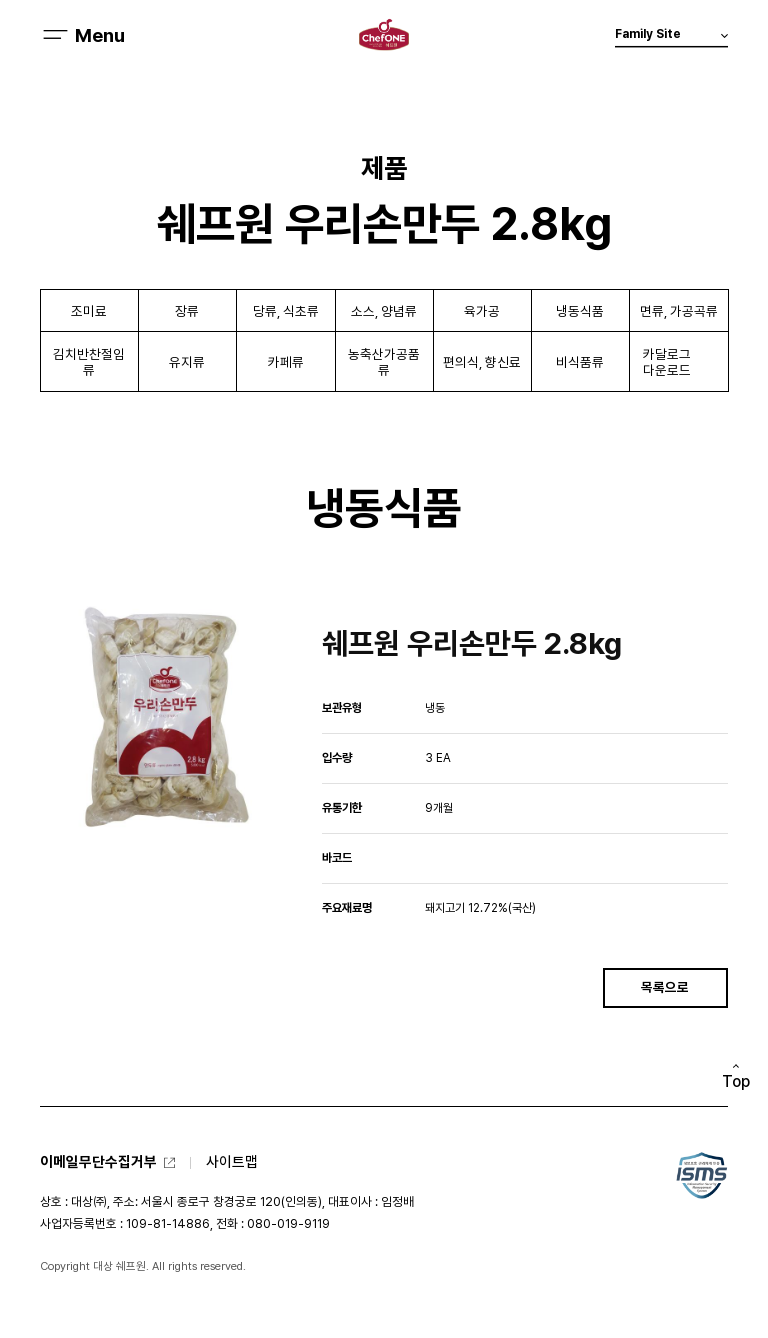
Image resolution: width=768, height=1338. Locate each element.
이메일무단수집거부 (98, 1161)
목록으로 (665, 987)
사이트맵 (232, 1161)
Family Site (671, 37)
